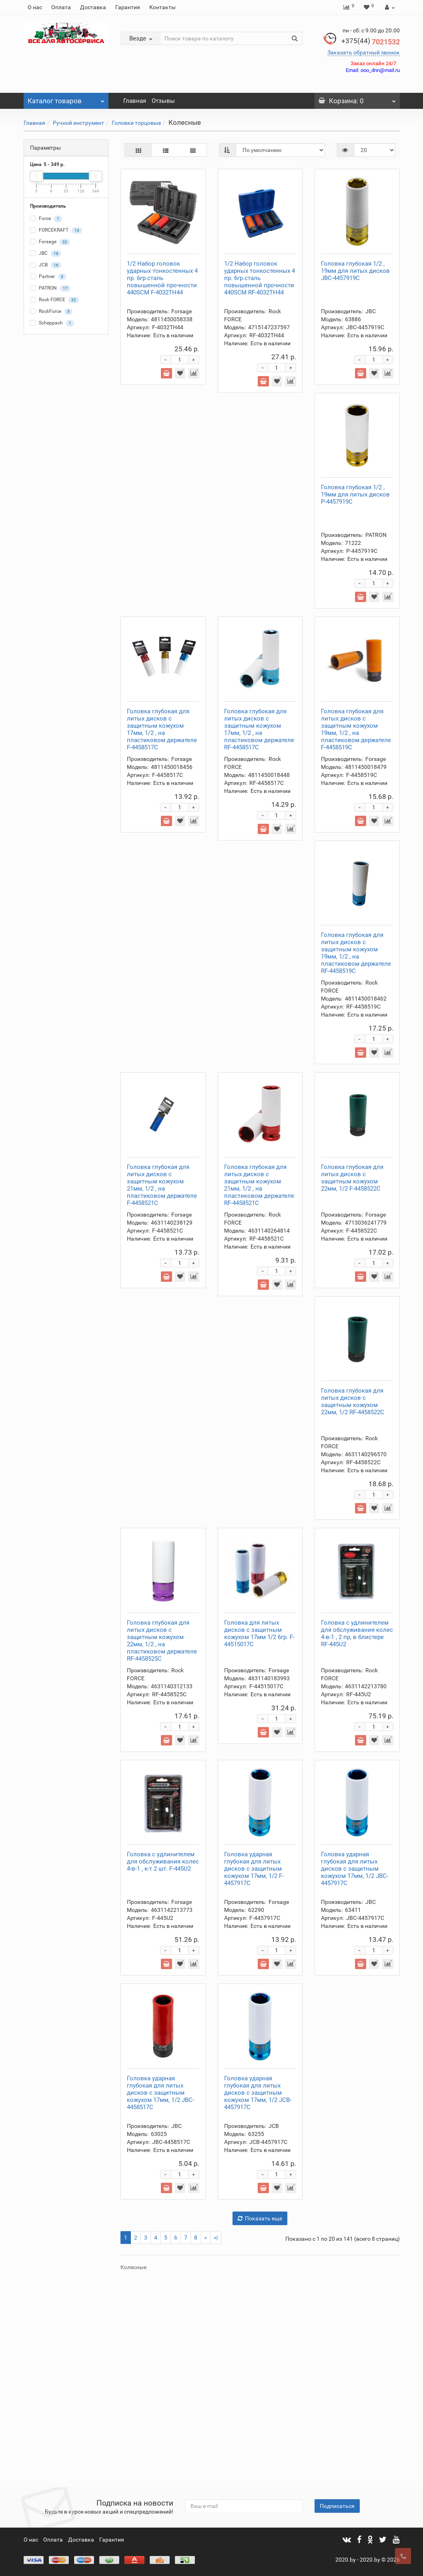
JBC (45, 253)
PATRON (50, 288)
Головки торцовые (136, 123)
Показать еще (260, 2420)
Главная (134, 100)
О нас (35, 7)
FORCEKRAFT (56, 230)
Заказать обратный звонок (363, 52)
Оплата (61, 7)
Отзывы (163, 100)
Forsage (50, 242)
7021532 (370, 42)
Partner (48, 277)
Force (46, 219)
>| (216, 2439)
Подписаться (337, 2506)
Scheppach (52, 323)
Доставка (93, 7)
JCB (45, 265)
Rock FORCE (54, 300)
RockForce (51, 311)
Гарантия (127, 7)
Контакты (162, 7)
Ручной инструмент (78, 123)
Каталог (66, 99)
